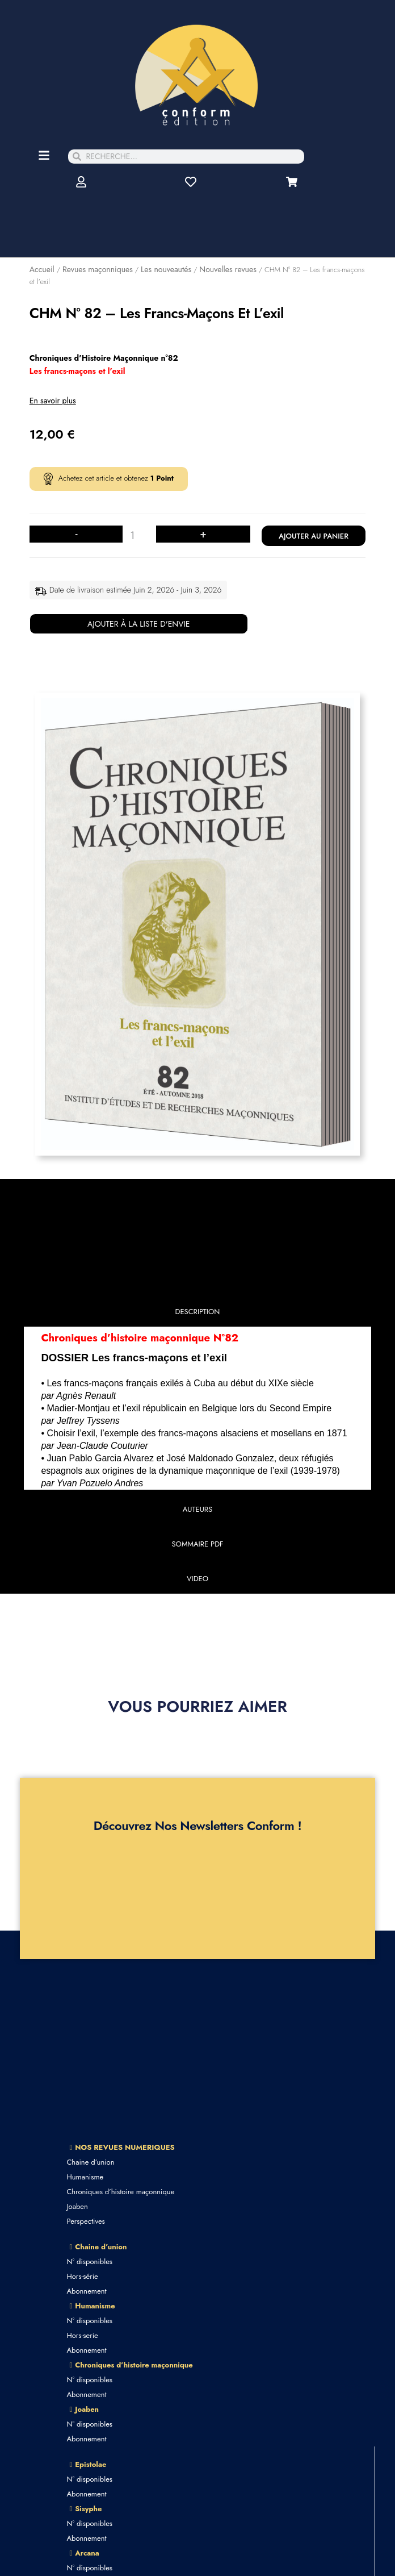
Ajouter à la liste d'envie (138, 624)
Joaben (76, 2206)
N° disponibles (89, 2261)
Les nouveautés (166, 269)
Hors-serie (82, 2335)
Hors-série (82, 2276)
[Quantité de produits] (136, 536)
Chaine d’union (90, 2162)
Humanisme (84, 2176)
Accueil (42, 269)
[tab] (198, 1313)
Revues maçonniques (97, 269)
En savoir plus (53, 400)
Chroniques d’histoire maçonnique (120, 2191)
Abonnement (86, 2291)
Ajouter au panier (313, 536)
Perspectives (85, 2221)
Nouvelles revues (227, 269)
